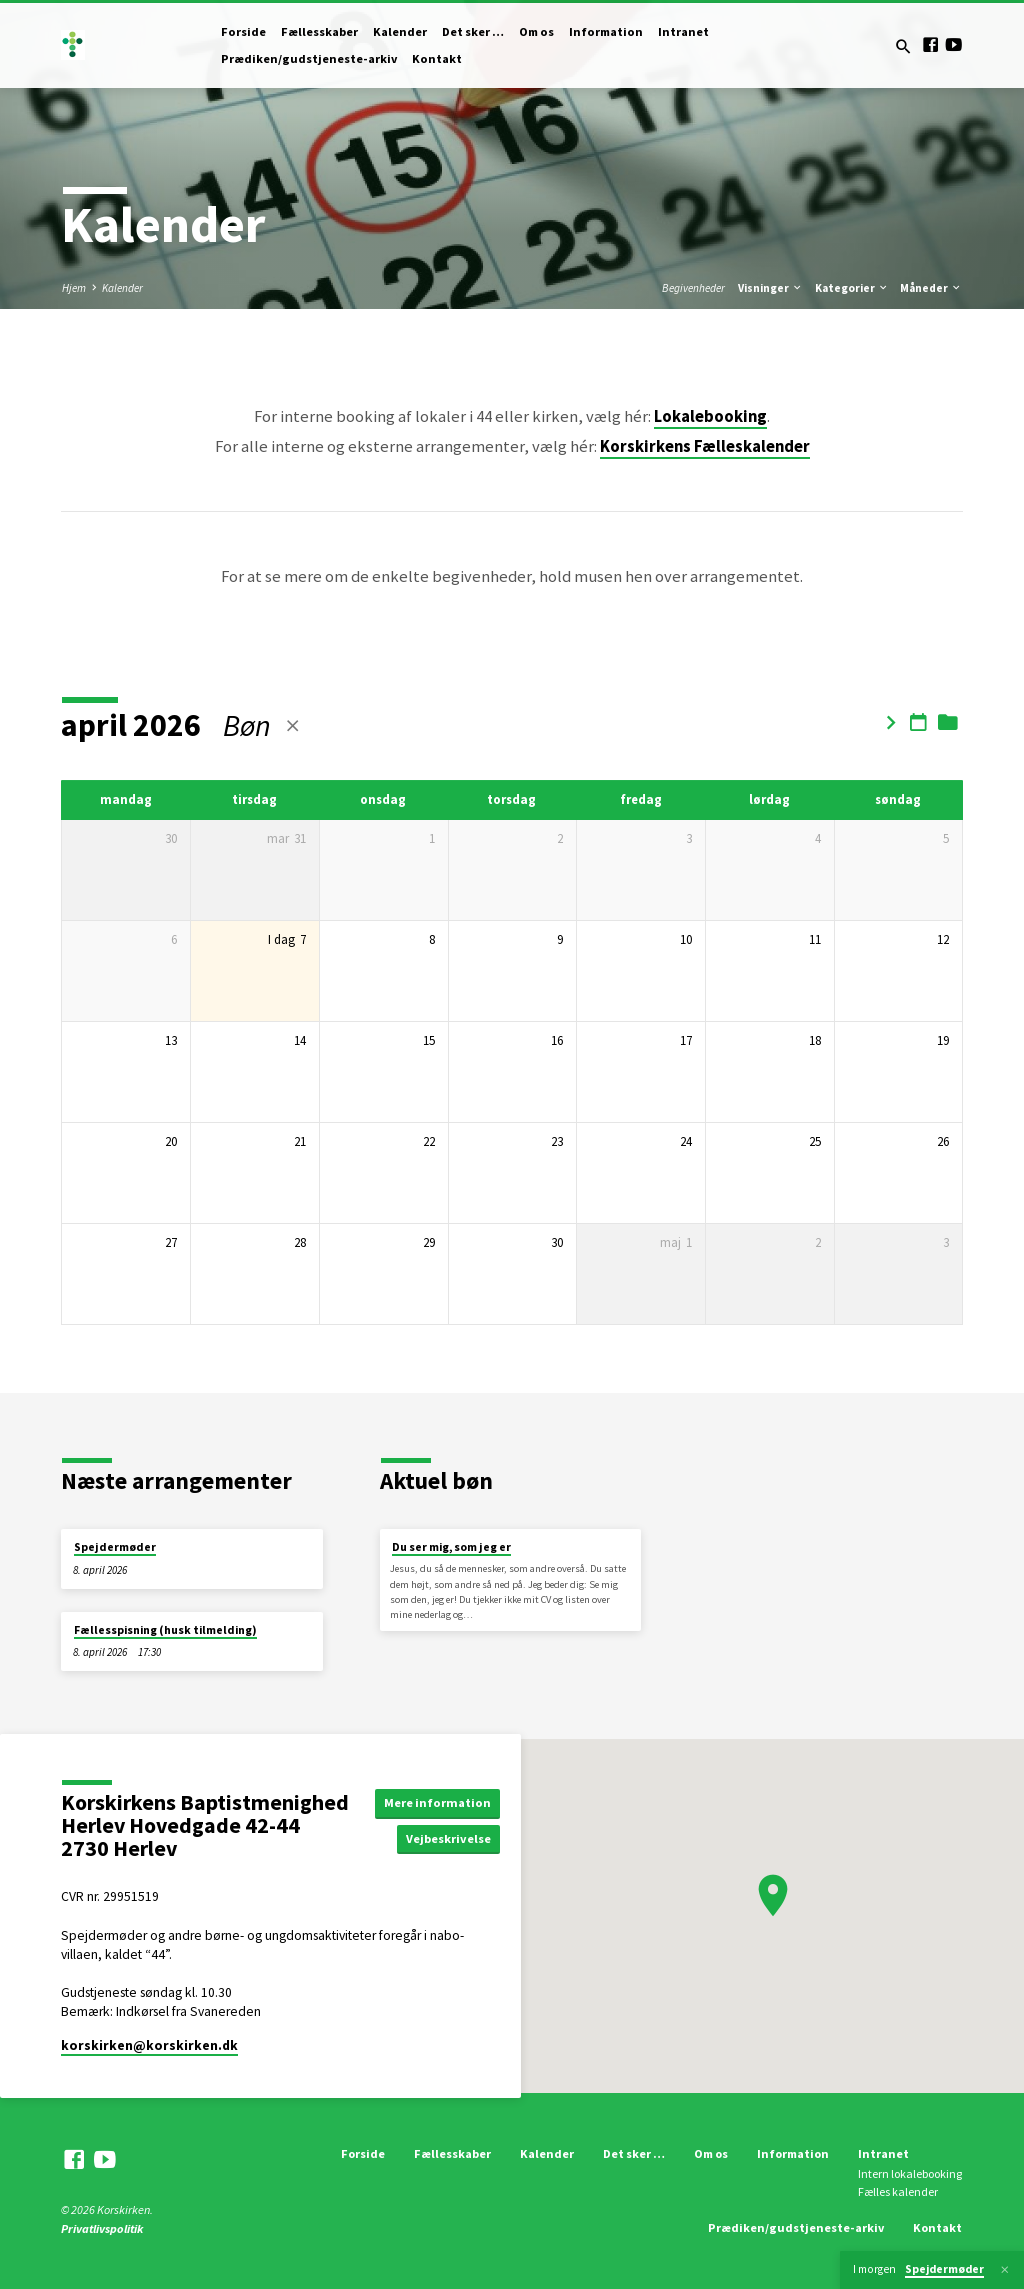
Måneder (931, 288)
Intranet (683, 31)
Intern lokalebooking (910, 2173)
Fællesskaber (319, 31)
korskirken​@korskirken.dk (149, 2045)
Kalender (400, 31)
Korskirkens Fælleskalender (705, 446)
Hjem (74, 288)
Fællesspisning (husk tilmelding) (165, 1630)
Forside (243, 31)
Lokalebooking (710, 416)
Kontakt (437, 58)
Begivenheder (693, 288)
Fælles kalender (898, 2191)
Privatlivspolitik (102, 2228)
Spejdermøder (115, 1547)
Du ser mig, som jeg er (451, 1547)
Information (606, 31)
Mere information (438, 1802)
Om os (536, 31)
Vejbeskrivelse (449, 1838)
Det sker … (473, 31)
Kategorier (852, 288)
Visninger (770, 288)
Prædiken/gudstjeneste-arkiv (309, 58)
